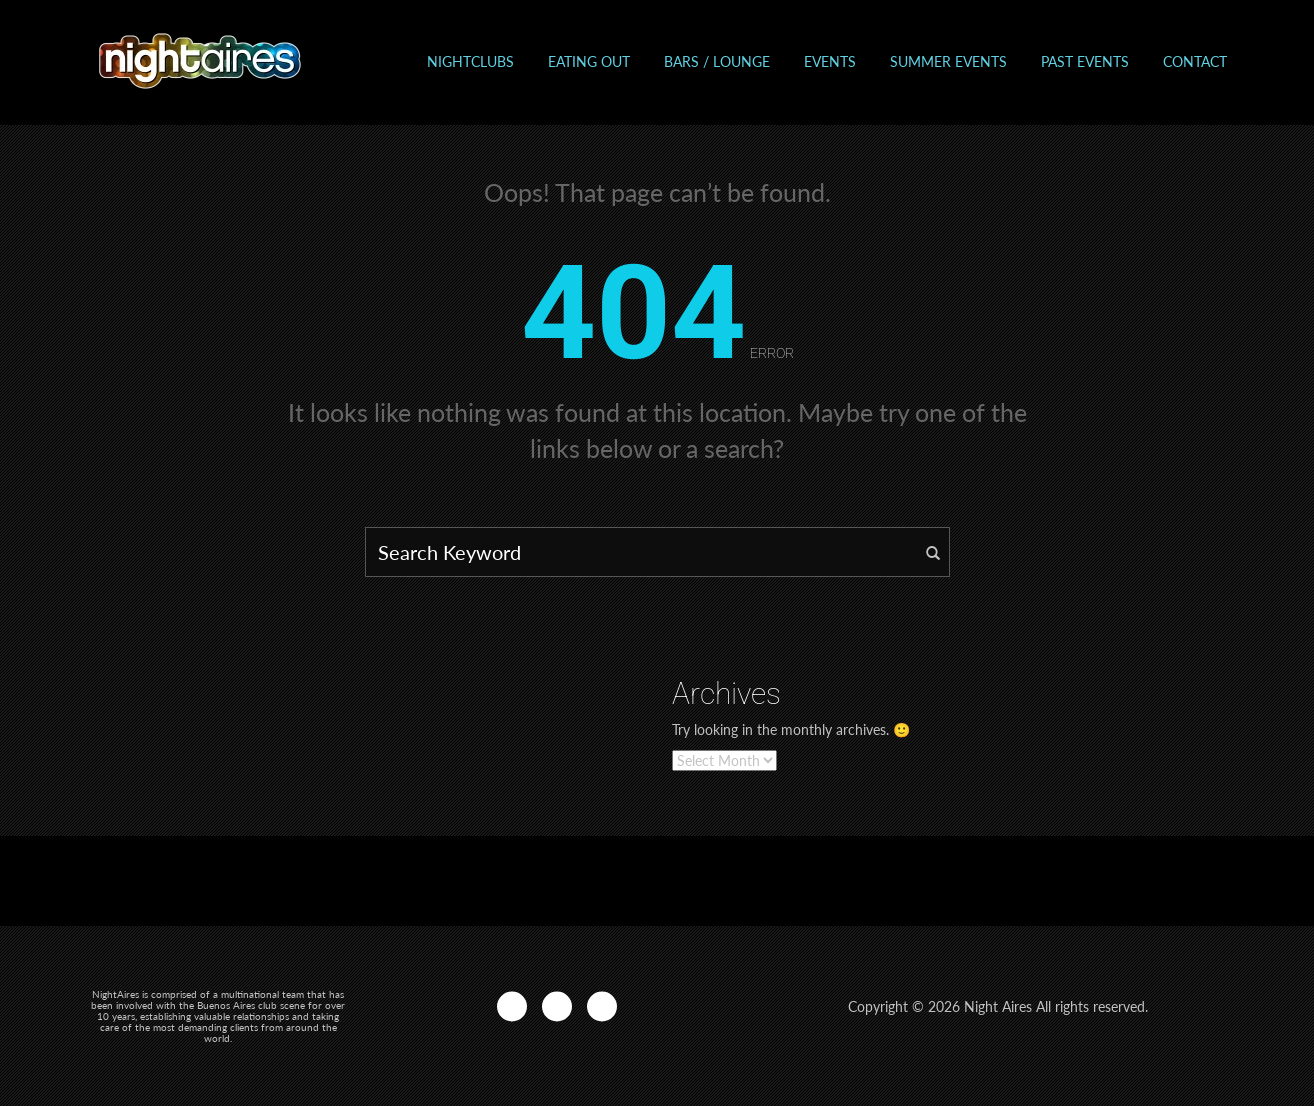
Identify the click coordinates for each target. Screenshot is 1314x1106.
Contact (1195, 61)
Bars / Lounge (717, 61)
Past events (1085, 61)
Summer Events (948, 61)
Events (830, 61)
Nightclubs (470, 61)
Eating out (589, 61)
